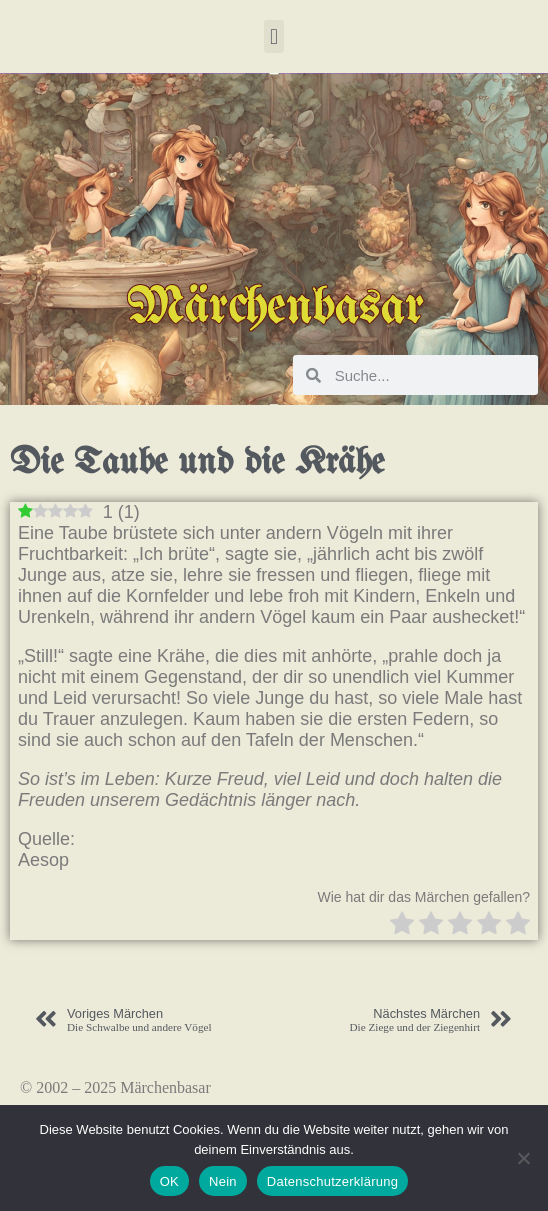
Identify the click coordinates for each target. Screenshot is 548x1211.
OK (169, 1181)
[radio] (402, 925)
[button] (273, 36)
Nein (223, 1181)
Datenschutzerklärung (332, 1181)
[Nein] (523, 1158)
